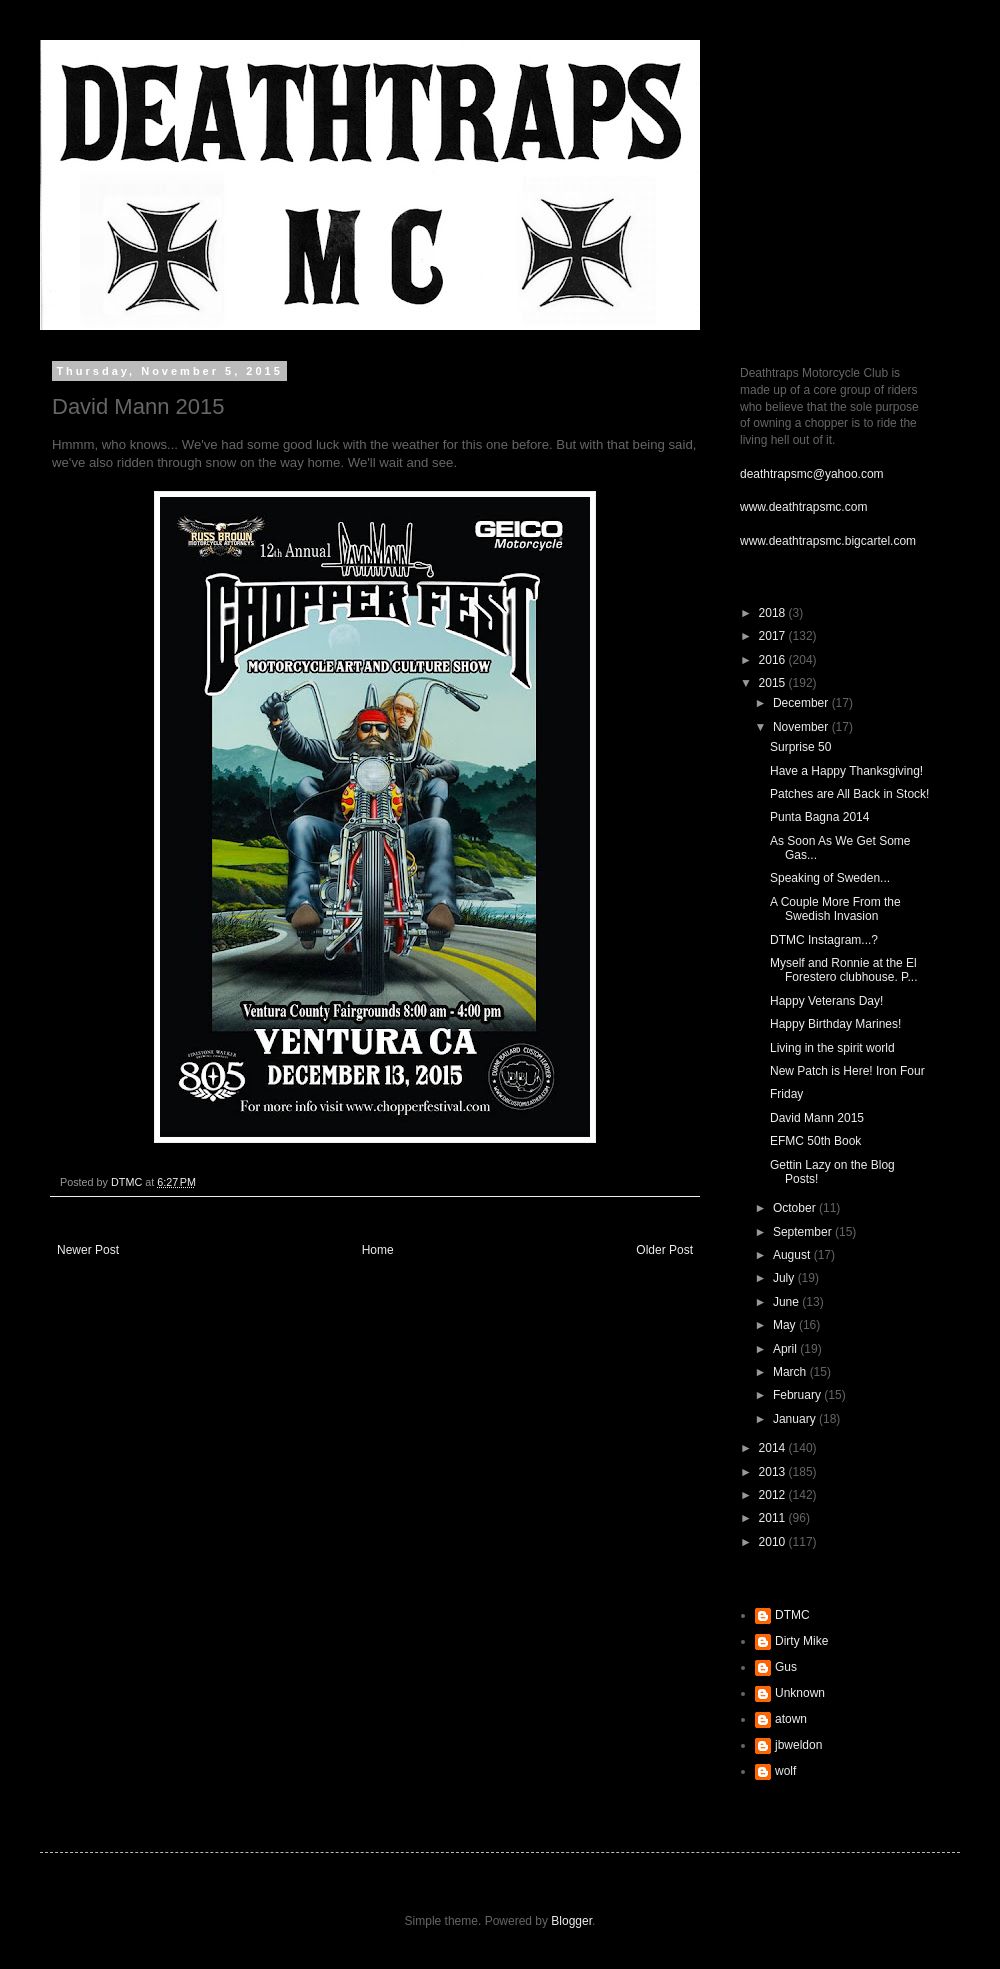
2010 (774, 1542)
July (785, 1278)
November (802, 727)
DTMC (792, 1615)
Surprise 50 (800, 747)
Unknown (800, 1693)
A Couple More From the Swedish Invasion (835, 909)
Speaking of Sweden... (830, 878)
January (796, 1419)
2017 (774, 636)
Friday (786, 1094)
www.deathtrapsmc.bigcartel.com (828, 541)
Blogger (571, 1921)
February (798, 1395)
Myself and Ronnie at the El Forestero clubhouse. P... (844, 970)
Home (378, 1250)
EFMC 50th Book (815, 1141)
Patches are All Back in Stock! (849, 794)
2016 (774, 660)
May (786, 1325)
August (793, 1255)
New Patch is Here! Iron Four (847, 1071)
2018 (774, 613)
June (787, 1302)
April (786, 1349)
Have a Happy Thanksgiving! (846, 771)
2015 (774, 683)
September (804, 1232)
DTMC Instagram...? (824, 940)
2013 (774, 1472)
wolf (785, 1771)
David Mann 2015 (817, 1118)
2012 (774, 1495)
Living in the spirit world (832, 1048)
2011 (774, 1518)
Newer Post (88, 1250)
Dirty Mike (801, 1641)
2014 (774, 1448)
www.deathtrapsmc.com (803, 507)
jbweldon (798, 1745)
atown (791, 1719)
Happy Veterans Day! (826, 1001)
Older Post (664, 1250)
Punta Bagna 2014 (819, 817)
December (802, 703)
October (796, 1208)
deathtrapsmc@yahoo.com (812, 474)
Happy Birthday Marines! (835, 1024)
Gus (786, 1667)
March (791, 1372)
